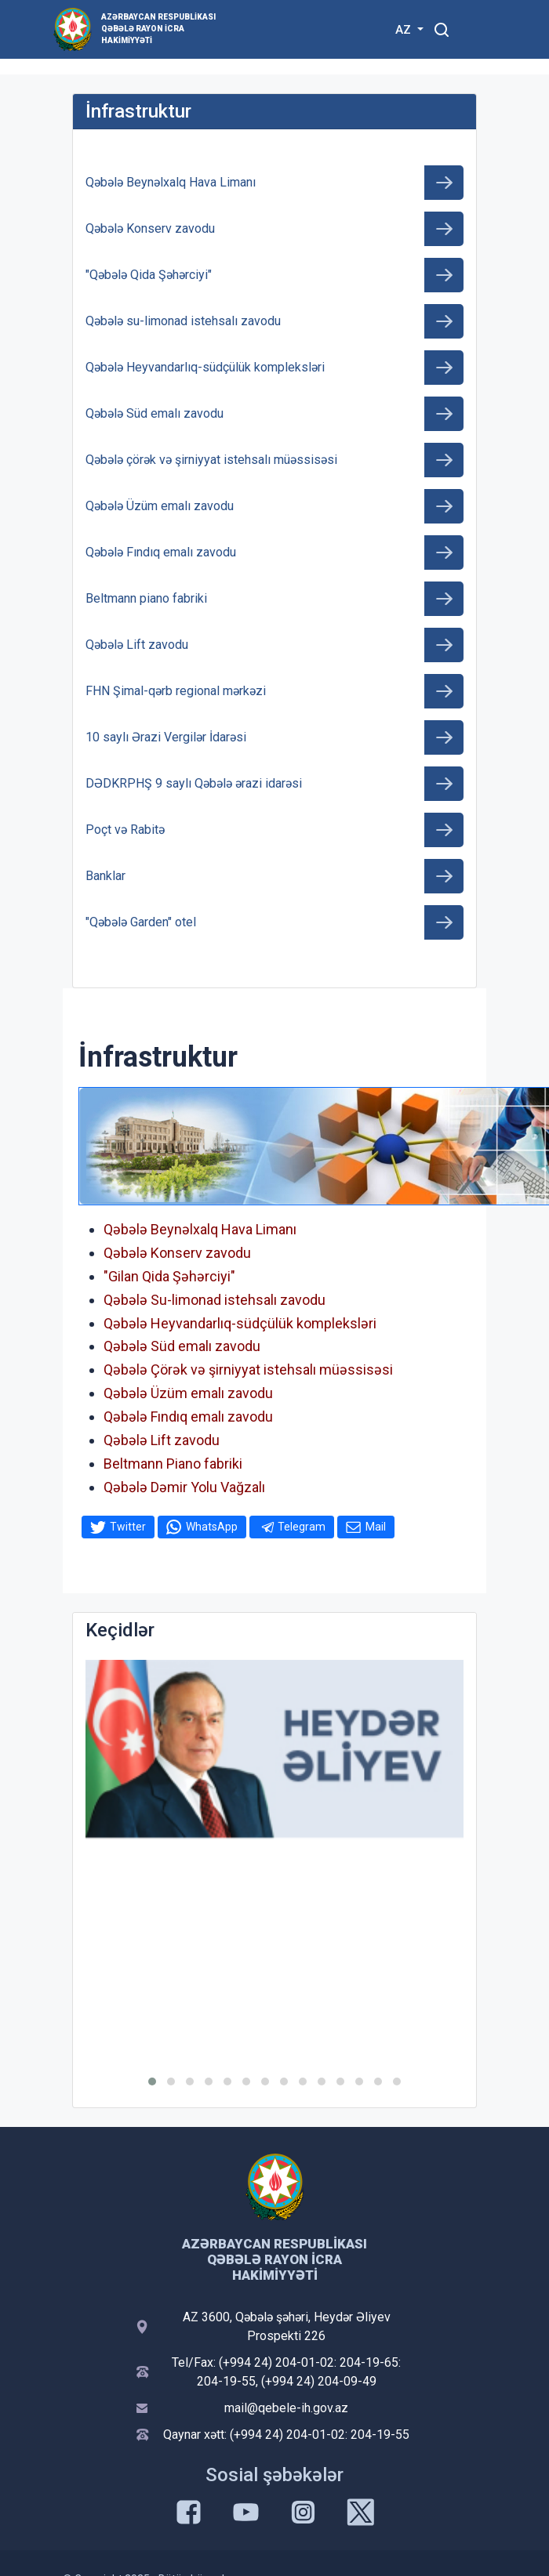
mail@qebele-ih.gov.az (286, 2407)
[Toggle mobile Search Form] (441, 27)
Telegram (301, 1526)
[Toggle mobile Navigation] (479, 29)
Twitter (128, 1526)
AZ (404, 30)
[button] (152, 2081)
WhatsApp (212, 1526)
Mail (375, 1526)
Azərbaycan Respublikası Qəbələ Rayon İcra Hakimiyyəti (158, 29)
